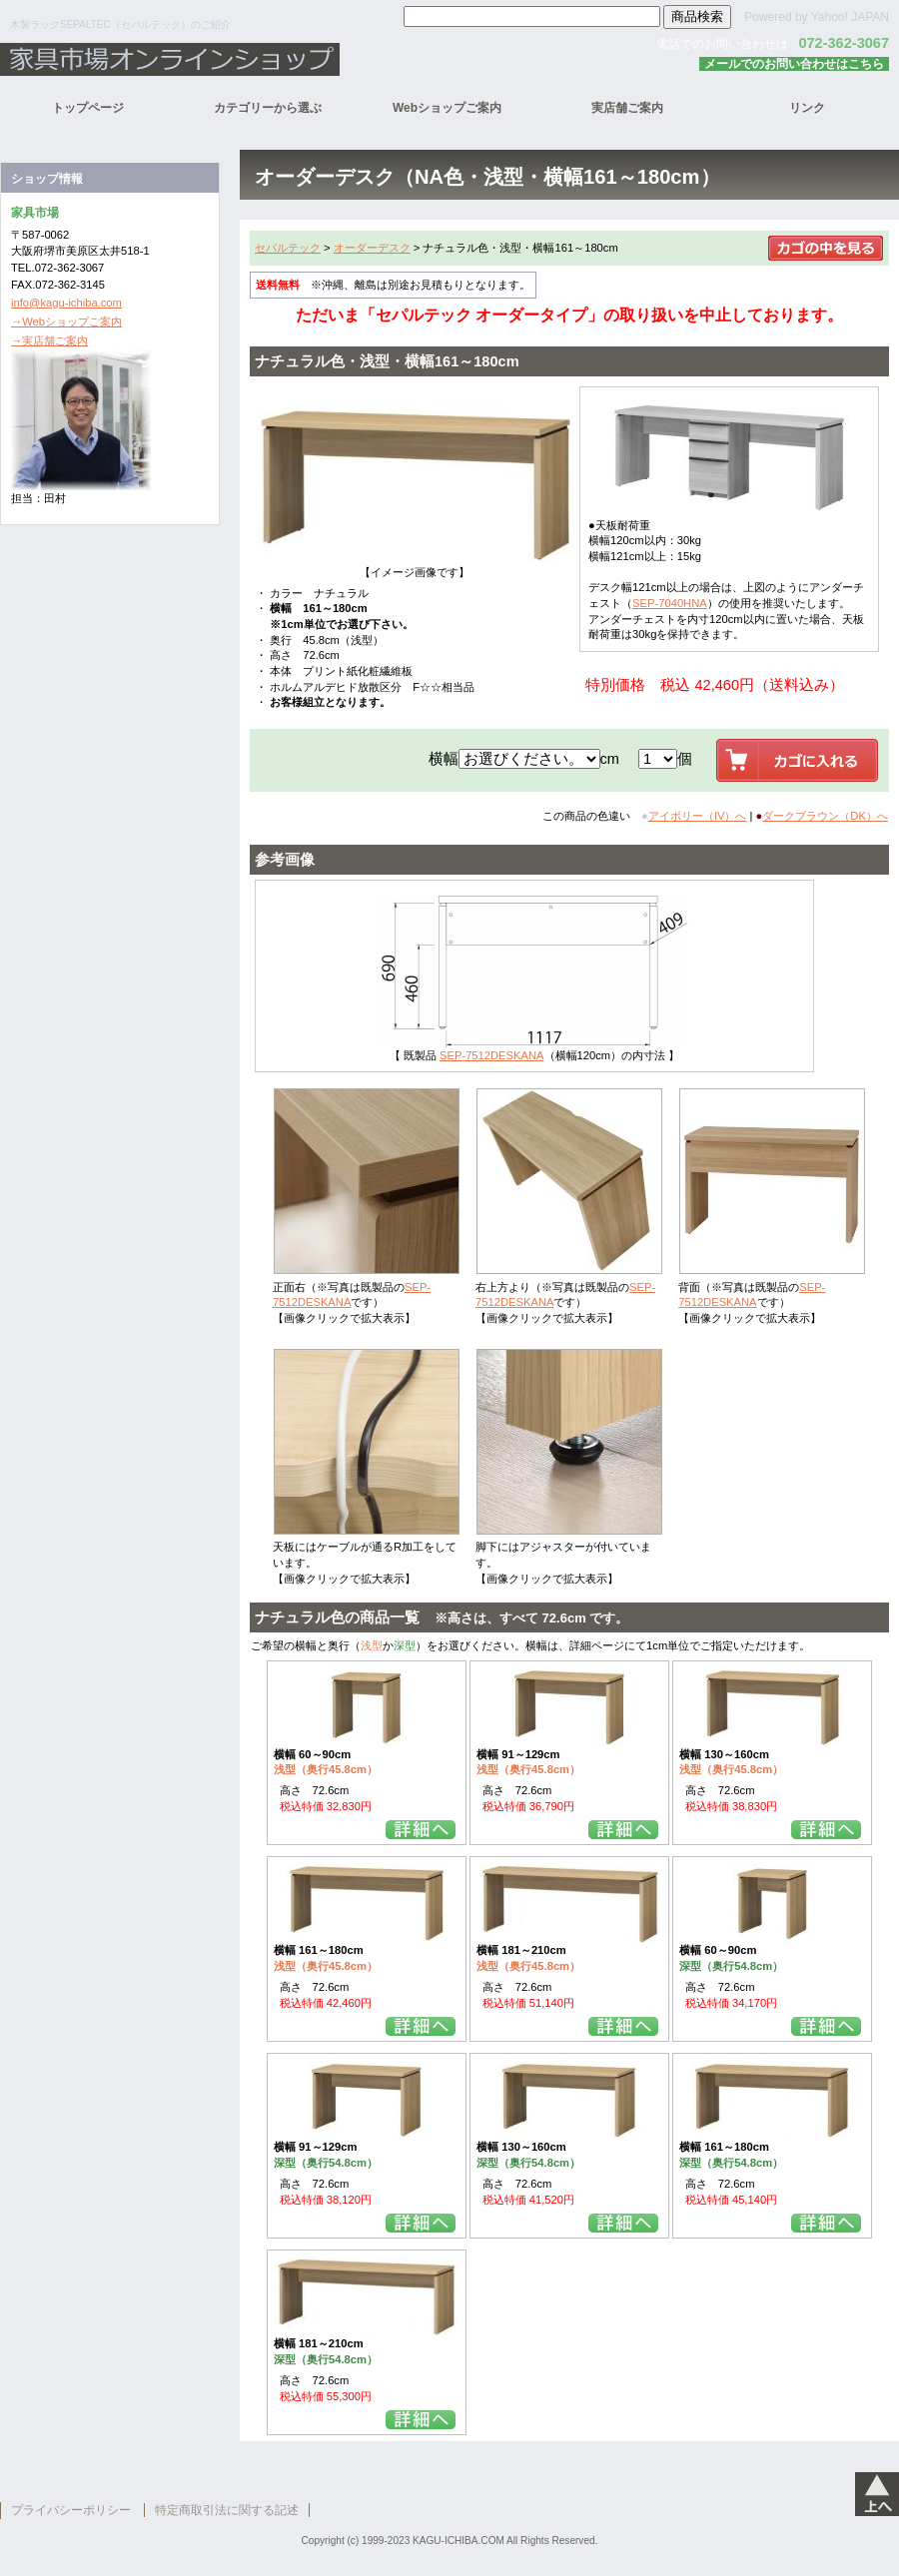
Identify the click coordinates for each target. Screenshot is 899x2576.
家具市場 (249, 59)
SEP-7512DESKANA (491, 1055)
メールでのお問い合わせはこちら (794, 64)
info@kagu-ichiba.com (66, 303)
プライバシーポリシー (71, 2510)
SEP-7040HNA (669, 603)
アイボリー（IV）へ (697, 816)
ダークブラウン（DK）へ (825, 816)
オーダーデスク (372, 248)
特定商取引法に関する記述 (227, 2510)
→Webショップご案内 (66, 321)
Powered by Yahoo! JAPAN (816, 17)
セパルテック (288, 248)
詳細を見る (420, 1829)
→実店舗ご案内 (49, 340)
